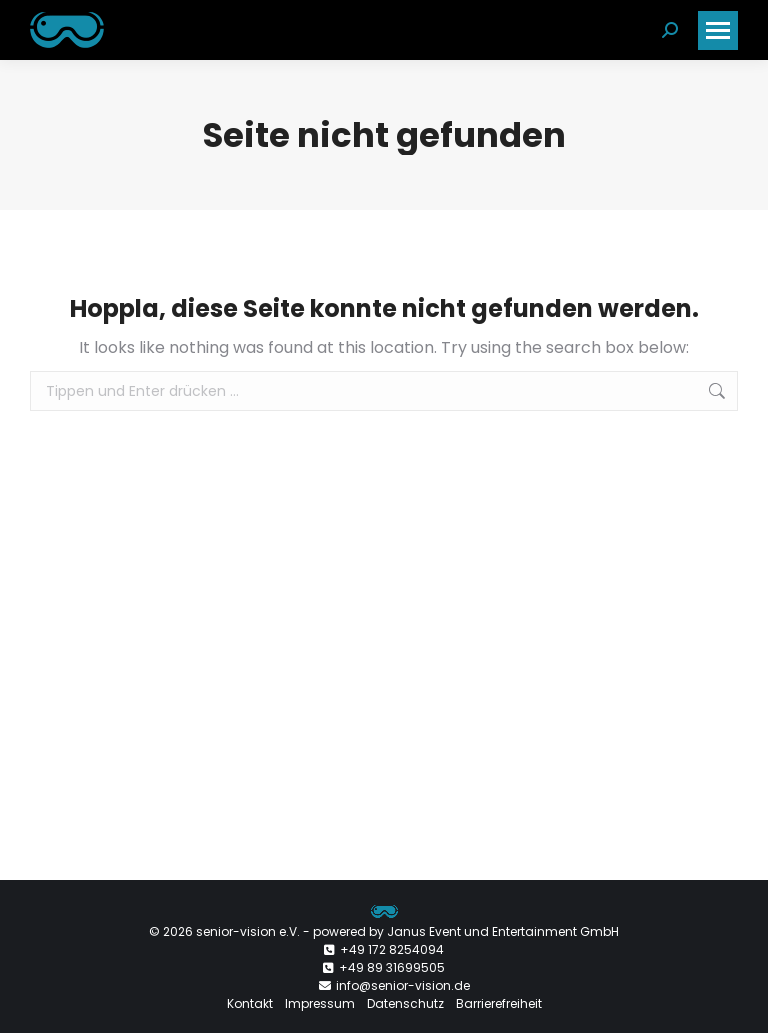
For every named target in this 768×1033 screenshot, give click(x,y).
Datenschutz (405, 1003)
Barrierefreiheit (499, 1003)
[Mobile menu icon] (718, 30)
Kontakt (250, 1003)
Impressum (320, 1003)
